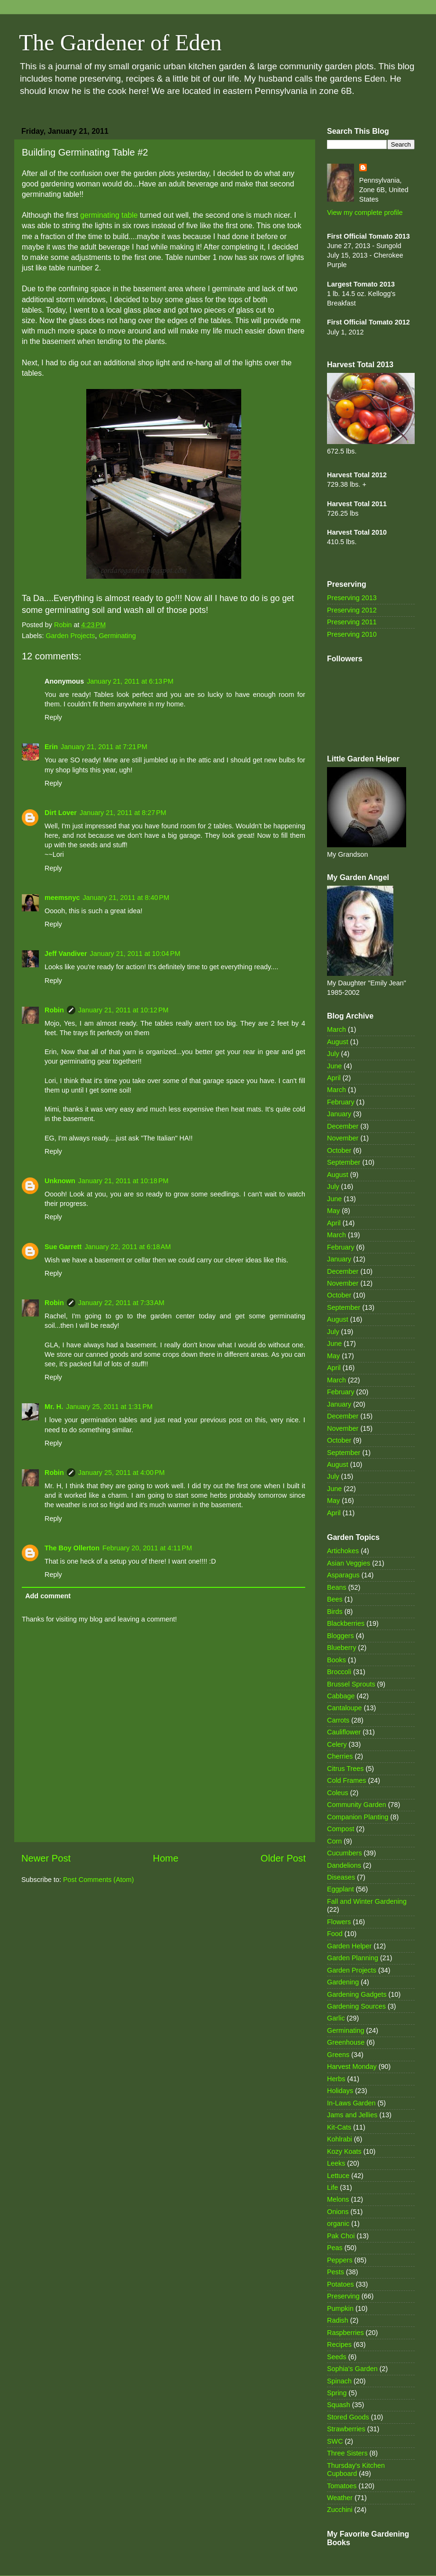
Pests (335, 2272)
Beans (336, 1587)
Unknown (60, 1181)
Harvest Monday (352, 2066)
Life (332, 2187)
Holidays (340, 2090)
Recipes (339, 2344)
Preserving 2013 (352, 598)
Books (336, 1660)
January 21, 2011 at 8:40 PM (125, 897)
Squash (338, 2405)
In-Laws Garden (351, 2103)
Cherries (340, 1756)
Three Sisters (347, 2453)
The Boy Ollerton (72, 1548)
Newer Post (46, 1858)
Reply (53, 717)
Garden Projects (70, 635)
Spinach (339, 2381)
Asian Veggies (348, 1563)
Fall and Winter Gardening (367, 1901)
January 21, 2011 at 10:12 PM (123, 1010)
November (342, 1138)
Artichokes (343, 1551)
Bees (335, 1599)
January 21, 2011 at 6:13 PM (130, 681)
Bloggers (340, 1636)
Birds (335, 1611)
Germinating (117, 635)
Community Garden (356, 1804)
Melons (338, 2199)
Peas (335, 2248)
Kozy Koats (344, 2151)
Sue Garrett (63, 1247)
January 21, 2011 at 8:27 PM (123, 812)
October (339, 1150)
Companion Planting (358, 1817)
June (334, 1066)
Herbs (336, 2079)
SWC (335, 2441)
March (336, 1029)
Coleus (337, 1793)
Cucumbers (344, 1853)
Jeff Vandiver (66, 953)
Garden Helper (349, 1946)
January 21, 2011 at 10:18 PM (123, 1181)
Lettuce (338, 2175)
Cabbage (340, 1696)
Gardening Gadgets (357, 1994)
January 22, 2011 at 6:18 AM (127, 1247)
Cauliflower (344, 1732)
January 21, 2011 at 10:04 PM (135, 953)
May (333, 1210)
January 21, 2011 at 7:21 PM (104, 747)
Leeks (336, 2163)
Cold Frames (346, 1780)
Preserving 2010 (352, 634)
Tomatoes (341, 2486)
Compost (340, 1829)
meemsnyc (62, 897)
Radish (337, 2320)
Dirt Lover (61, 812)
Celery (337, 1744)
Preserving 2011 (352, 622)
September (343, 1162)
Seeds (336, 2357)
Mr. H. (54, 1406)
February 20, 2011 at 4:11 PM (147, 1548)
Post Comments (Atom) (98, 1879)
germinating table (108, 215)
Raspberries (345, 2332)
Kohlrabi (339, 2139)
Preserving (343, 2296)
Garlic (336, 2018)
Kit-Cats (339, 2127)
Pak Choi (340, 2236)
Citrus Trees (345, 1768)
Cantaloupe (344, 1708)
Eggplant (340, 1889)
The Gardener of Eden (120, 42)
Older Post (283, 1858)
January (339, 1114)
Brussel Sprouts (351, 1684)
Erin (51, 747)
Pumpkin (340, 2308)
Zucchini (340, 2509)
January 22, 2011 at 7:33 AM (121, 1303)
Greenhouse (345, 2042)
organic (338, 2223)
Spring (337, 2393)
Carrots (338, 1720)
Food (335, 1933)
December (342, 1126)
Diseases (341, 1877)
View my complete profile (365, 212)
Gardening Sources (356, 2006)
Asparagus (343, 1575)
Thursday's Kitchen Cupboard (356, 2469)
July (333, 1053)
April (334, 1078)
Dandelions (344, 1865)
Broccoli (339, 1672)
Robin (54, 1010)
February (340, 1102)
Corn (334, 1841)
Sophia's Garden (352, 2368)
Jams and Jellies (352, 2115)
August (337, 1042)
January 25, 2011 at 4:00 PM (121, 1472)
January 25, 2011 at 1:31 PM (109, 1406)
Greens (338, 2054)
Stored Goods (348, 2417)
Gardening (343, 1982)
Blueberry (341, 1647)
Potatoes (340, 2284)
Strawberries (346, 2429)
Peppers (340, 2260)
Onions (338, 2211)
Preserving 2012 (352, 610)
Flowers (339, 1922)
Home (166, 1858)
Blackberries (345, 1623)
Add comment (48, 1596)
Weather (340, 2498)
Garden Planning (352, 1958)
